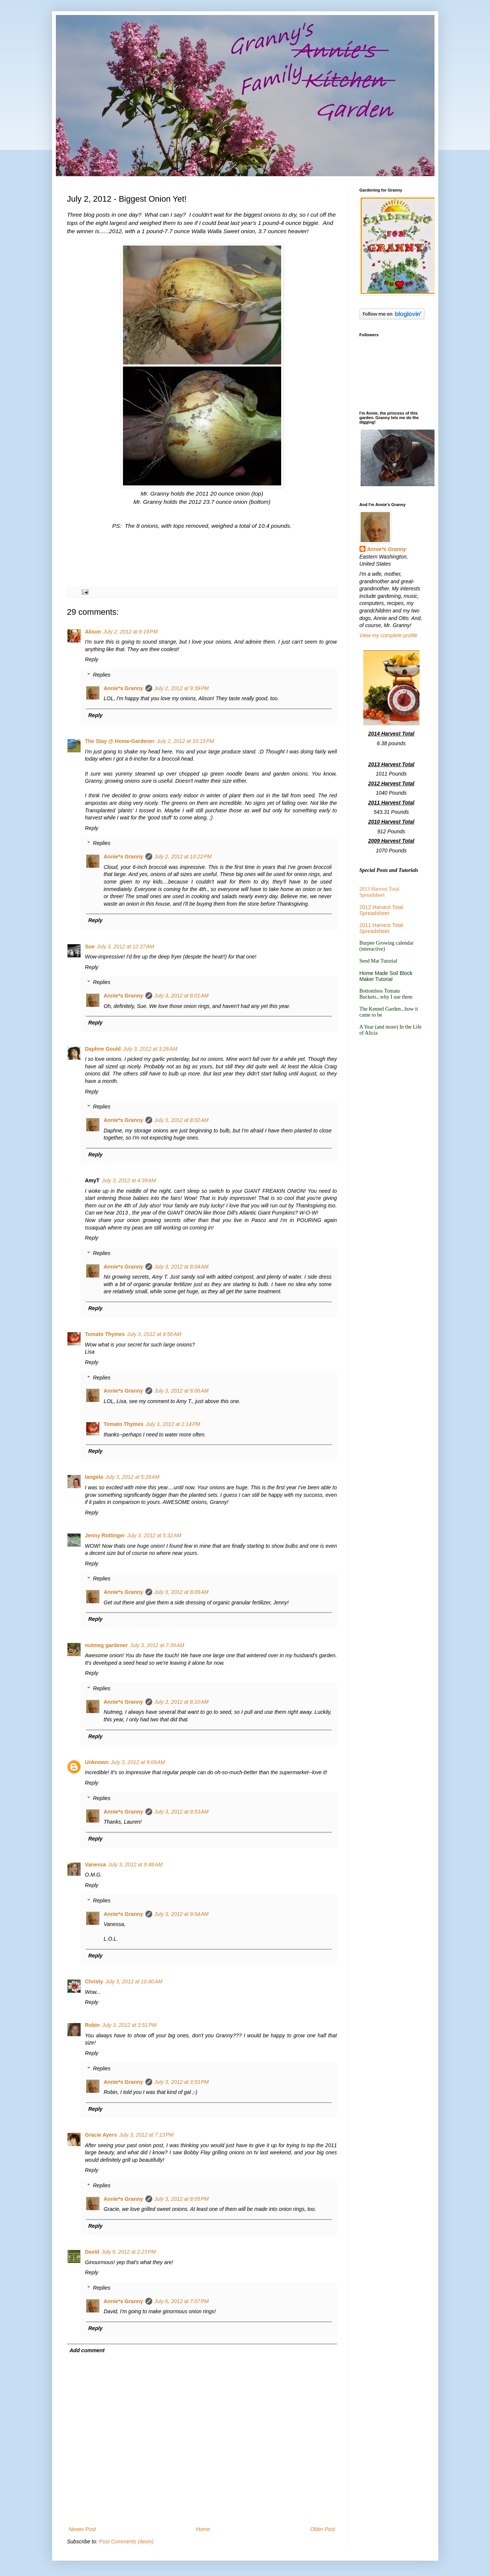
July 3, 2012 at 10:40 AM (133, 1981)
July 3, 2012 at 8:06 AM (181, 1391)
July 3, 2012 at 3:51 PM (129, 2025)
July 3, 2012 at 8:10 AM (181, 1702)
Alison (93, 632)
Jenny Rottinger (105, 1535)
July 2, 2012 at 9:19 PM (130, 632)
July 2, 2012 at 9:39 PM (181, 688)
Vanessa (95, 1865)
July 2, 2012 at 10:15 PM (185, 741)
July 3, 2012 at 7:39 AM (157, 1645)
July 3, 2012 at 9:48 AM (135, 1865)
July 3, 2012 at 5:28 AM (132, 1477)
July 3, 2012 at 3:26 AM (150, 1049)
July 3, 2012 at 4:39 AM (129, 1180)
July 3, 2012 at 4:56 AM (154, 1334)
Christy (94, 1981)
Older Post (322, 2529)
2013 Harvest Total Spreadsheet (380, 892)
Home (203, 2529)
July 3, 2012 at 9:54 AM (181, 1914)
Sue (90, 947)
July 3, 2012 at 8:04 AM (181, 1267)
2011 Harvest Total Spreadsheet (381, 928)
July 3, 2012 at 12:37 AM (125, 947)
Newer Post (82, 2529)
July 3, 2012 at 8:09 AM (181, 1592)
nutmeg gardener (106, 1645)
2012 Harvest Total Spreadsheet (381, 910)
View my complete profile (389, 635)
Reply (92, 659)
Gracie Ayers (101, 2135)
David (92, 2252)
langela (94, 1477)
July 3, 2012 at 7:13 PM (146, 2135)
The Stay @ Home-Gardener (120, 741)
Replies (102, 675)
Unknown (97, 1762)
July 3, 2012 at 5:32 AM (154, 1535)
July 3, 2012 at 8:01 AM (181, 996)
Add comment (87, 2350)
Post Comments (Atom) (126, 2542)
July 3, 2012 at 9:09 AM (138, 1762)
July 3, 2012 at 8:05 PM (181, 2199)
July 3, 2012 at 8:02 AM (181, 1120)
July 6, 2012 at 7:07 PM (181, 2301)
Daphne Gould (103, 1049)
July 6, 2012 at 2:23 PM (129, 2252)
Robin (92, 2025)
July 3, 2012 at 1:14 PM (173, 1424)
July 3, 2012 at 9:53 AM (181, 1812)
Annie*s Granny (123, 688)
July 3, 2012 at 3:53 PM (181, 2082)
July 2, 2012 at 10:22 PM (183, 857)
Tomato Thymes (105, 1334)
